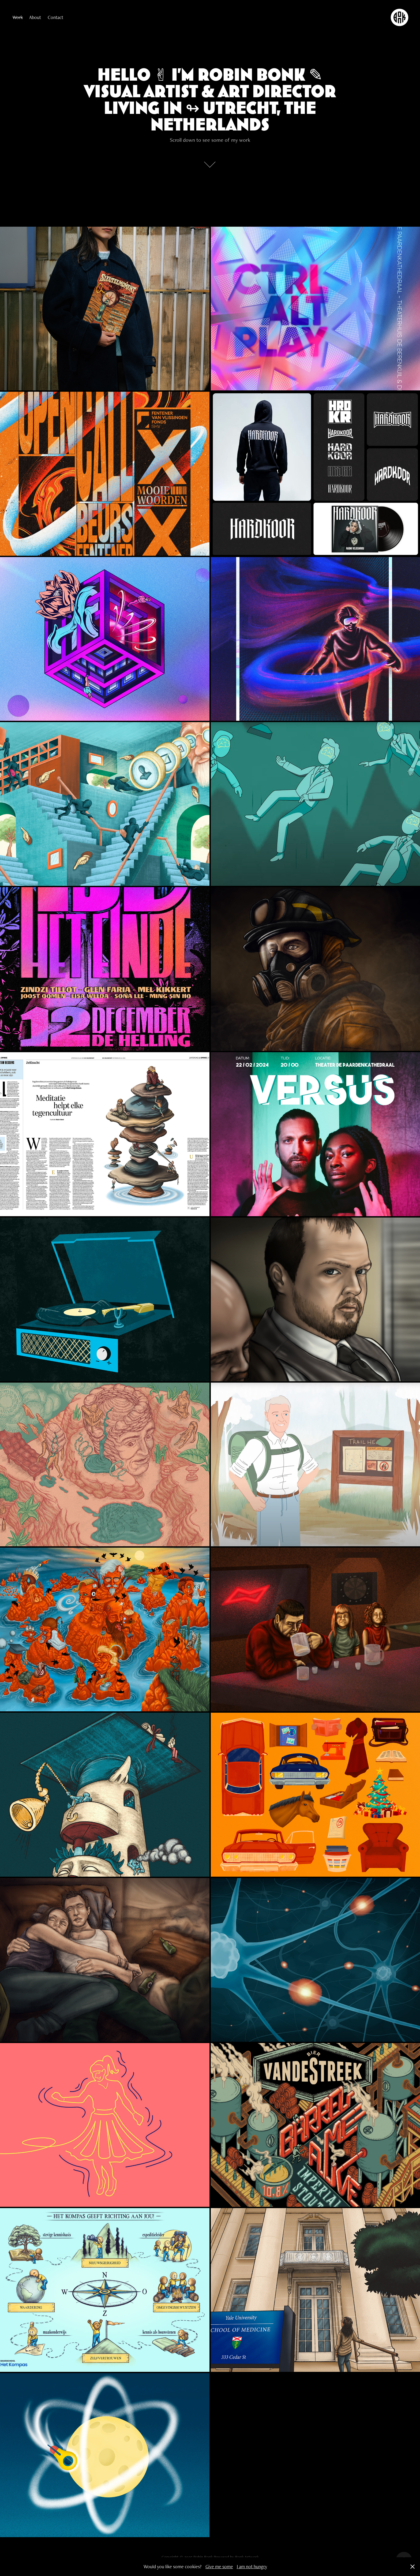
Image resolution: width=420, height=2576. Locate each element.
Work (18, 17)
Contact (55, 17)
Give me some (219, 2566)
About (35, 17)
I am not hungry (252, 2566)
